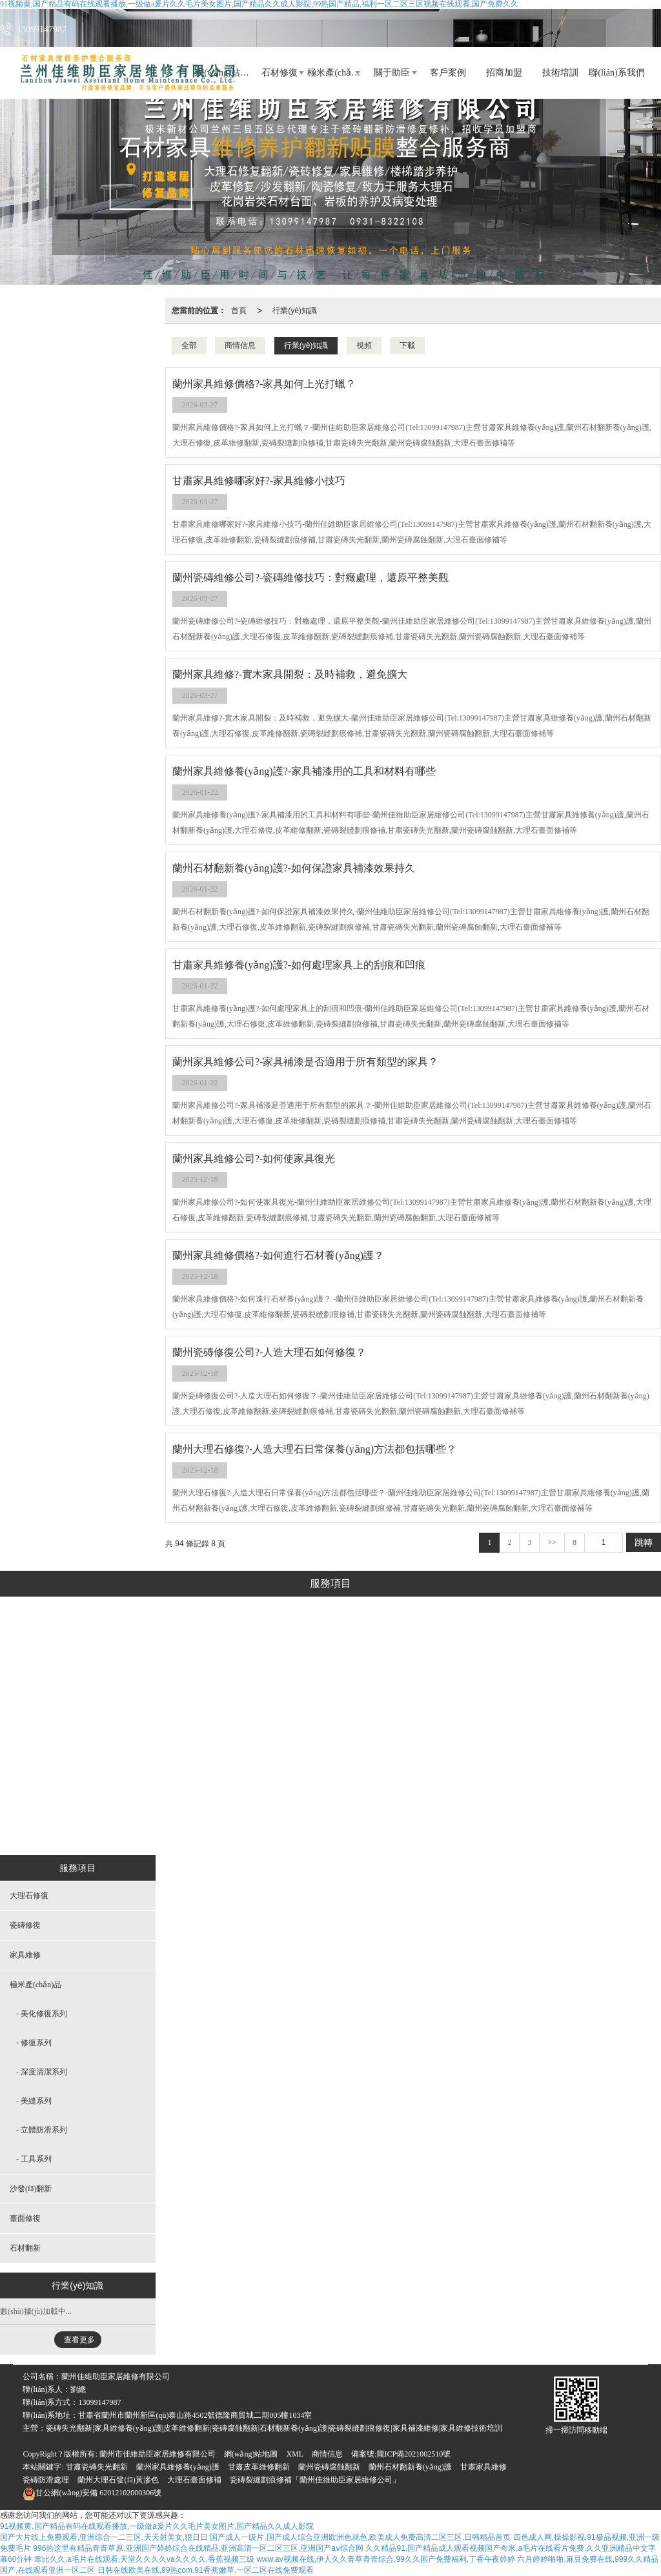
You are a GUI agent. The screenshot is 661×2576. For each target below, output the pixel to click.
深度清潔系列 (325, 1727)
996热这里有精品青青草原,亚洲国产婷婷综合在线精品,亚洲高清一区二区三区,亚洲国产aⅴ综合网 (198, 2548)
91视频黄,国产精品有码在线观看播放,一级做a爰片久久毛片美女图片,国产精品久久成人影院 (157, 2526)
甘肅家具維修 (483, 2466)
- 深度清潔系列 (41, 2071)
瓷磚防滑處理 (46, 2479)
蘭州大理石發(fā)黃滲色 (117, 2479)
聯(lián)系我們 (616, 72)
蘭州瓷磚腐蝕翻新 (329, 2466)
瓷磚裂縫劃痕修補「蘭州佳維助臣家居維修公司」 (315, 2479)
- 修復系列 (34, 2042)
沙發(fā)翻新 (407, 1823)
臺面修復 (477, 1823)
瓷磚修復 (184, 1823)
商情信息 (240, 345)
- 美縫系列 (34, 2100)
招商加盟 (504, 72)
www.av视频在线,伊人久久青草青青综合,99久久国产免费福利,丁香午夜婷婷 (385, 2559)
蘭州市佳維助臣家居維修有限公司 (157, 2453)
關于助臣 (392, 72)
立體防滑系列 (325, 1791)
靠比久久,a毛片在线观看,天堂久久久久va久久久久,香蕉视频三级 (144, 2559)
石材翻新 (542, 1823)
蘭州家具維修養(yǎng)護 (177, 2466)
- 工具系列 (34, 2158)
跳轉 (644, 1542)
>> (551, 1542)
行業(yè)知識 (294, 310)
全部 (189, 345)
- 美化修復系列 (41, 2013)
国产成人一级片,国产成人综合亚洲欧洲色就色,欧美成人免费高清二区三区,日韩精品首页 (360, 2537)
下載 (407, 345)
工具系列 (325, 1823)
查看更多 (79, 2339)
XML (294, 2453)
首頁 (239, 310)
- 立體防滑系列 (41, 2129)
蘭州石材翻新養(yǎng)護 (410, 2466)
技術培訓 (560, 72)
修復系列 (325, 1694)
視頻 (364, 345)
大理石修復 (115, 1823)
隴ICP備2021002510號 (414, 2453)
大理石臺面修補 (194, 2479)
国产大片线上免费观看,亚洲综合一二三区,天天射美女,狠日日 (104, 2537)
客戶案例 (448, 72)
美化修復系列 (325, 1662)
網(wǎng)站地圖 (251, 2453)
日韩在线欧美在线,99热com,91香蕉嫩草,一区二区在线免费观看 (205, 2570)
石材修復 (279, 72)
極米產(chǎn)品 (335, 72)
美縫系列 (325, 1759)
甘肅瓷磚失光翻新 (97, 2466)
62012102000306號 (92, 2492)
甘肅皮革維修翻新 (259, 2466)
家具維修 (249, 1823)
